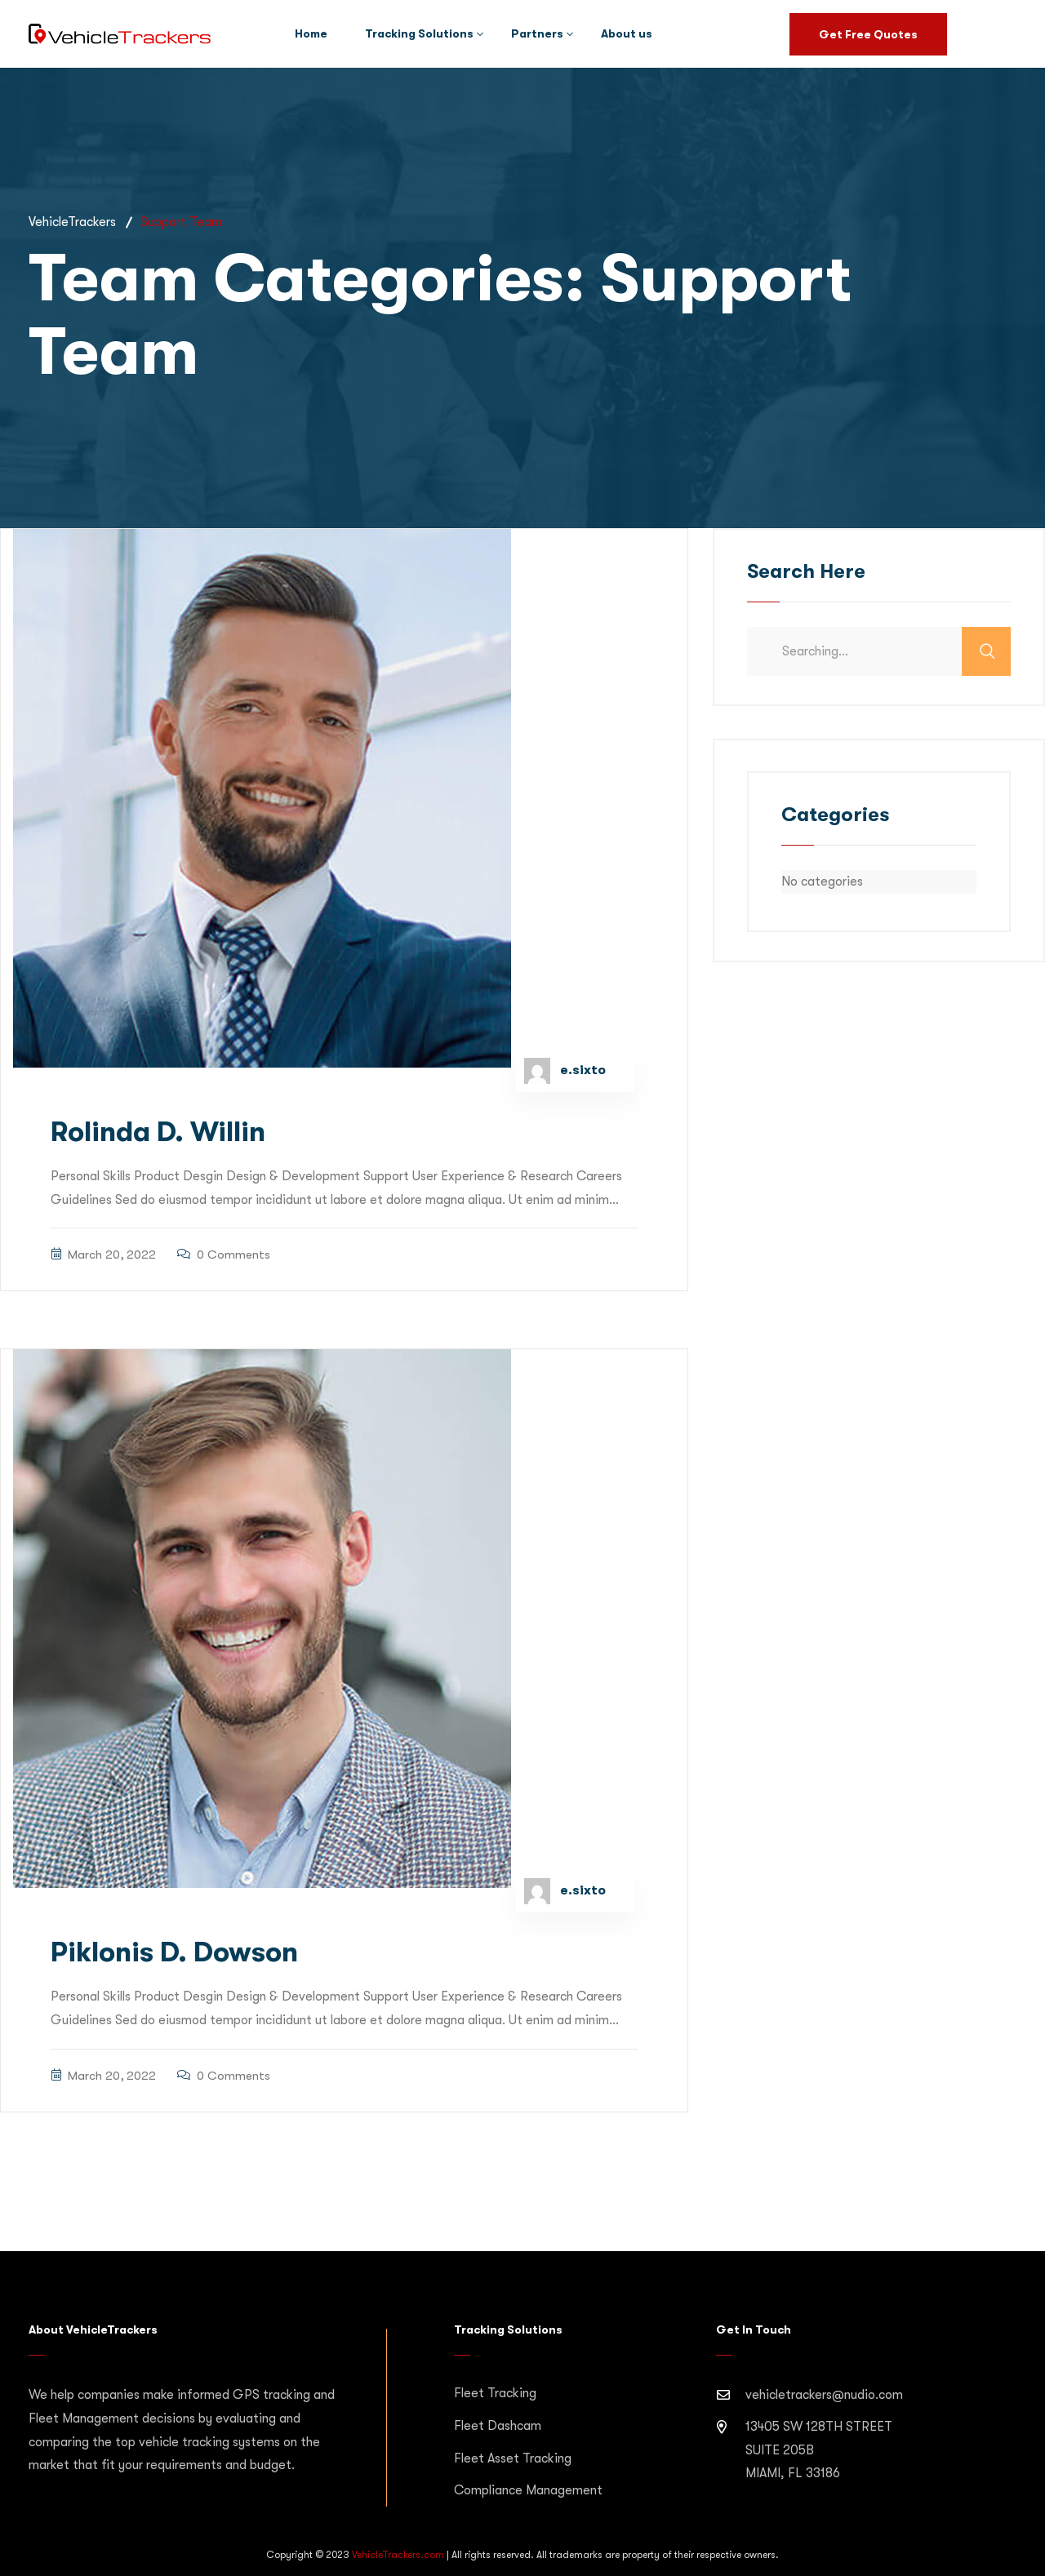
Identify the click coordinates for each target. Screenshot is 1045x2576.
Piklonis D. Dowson (174, 1952)
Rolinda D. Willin (158, 1132)
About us (626, 33)
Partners (537, 33)
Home (311, 33)
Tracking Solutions (419, 33)
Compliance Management (528, 2490)
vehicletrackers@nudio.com (824, 2394)
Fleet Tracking (495, 2393)
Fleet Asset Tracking (512, 2458)
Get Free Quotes (868, 34)
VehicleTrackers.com (398, 2554)
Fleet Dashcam (497, 2425)
